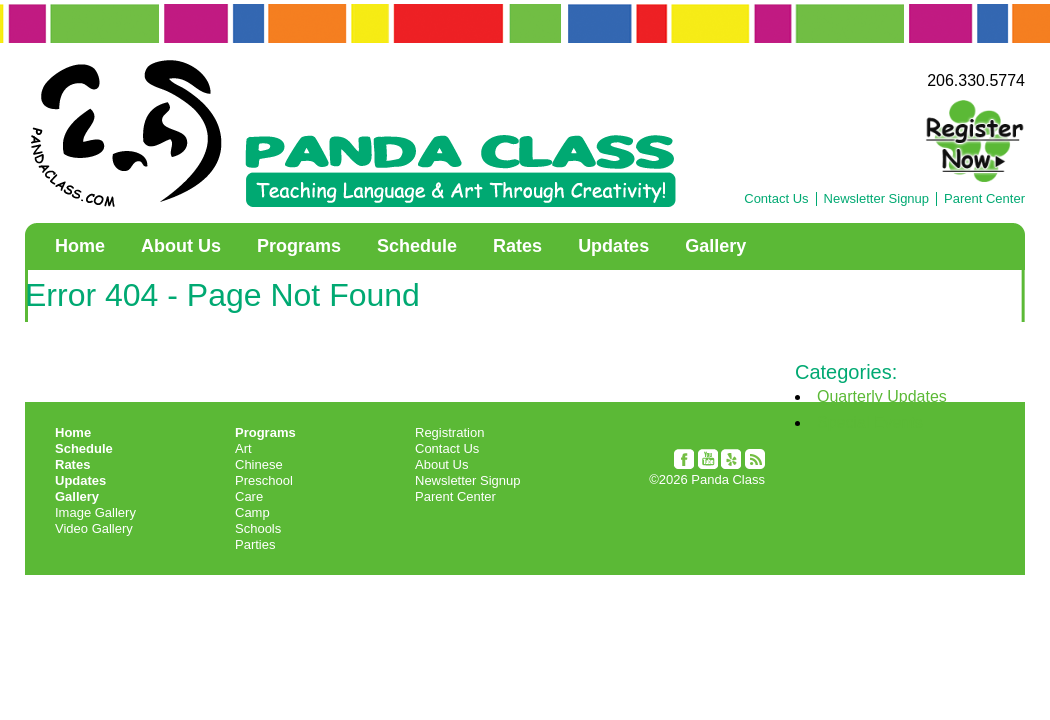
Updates (613, 246)
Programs (299, 246)
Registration (449, 432)
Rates (517, 246)
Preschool (264, 480)
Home (80, 246)
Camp (252, 512)
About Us (181, 246)
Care (249, 496)
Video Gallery (94, 528)
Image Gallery (95, 512)
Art (243, 448)
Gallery (715, 246)
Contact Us (776, 199)
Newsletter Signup (877, 199)
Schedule (417, 246)
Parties (255, 544)
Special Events (870, 422)
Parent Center (984, 199)
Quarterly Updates (882, 396)
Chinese (259, 464)
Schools (258, 528)
